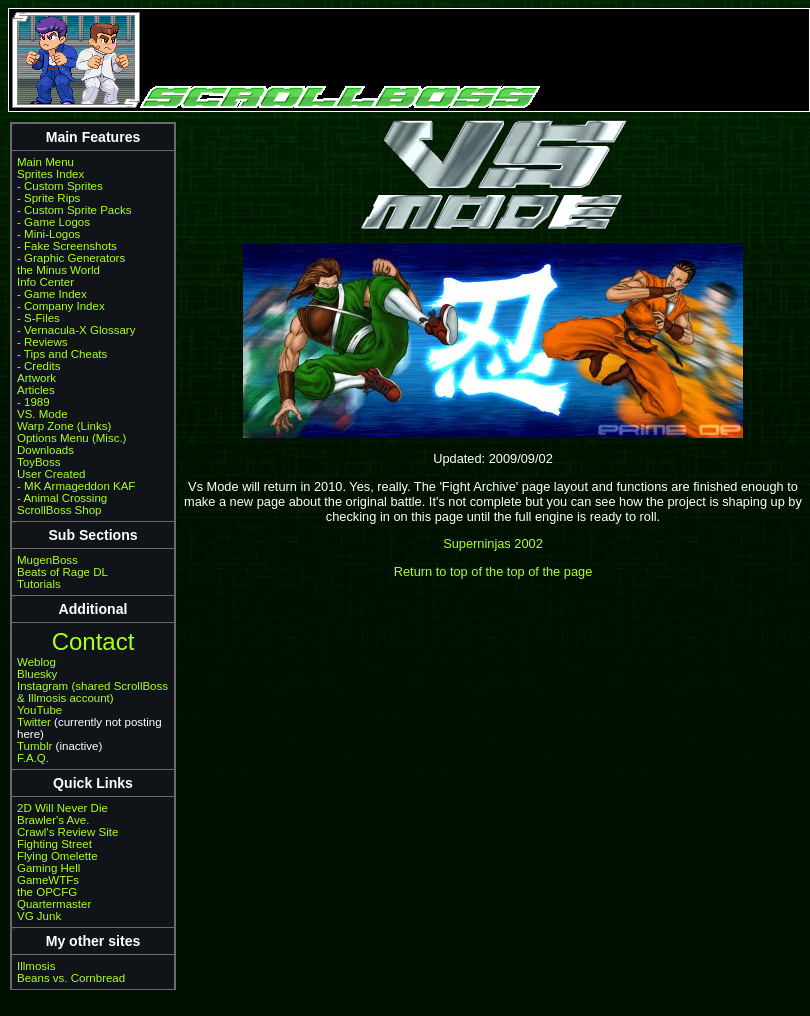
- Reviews (42, 342)
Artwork (36, 378)
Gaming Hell (48, 868)
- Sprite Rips (48, 198)
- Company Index (61, 306)
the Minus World (58, 270)
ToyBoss (39, 462)
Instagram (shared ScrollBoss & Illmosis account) (92, 692)
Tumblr (34, 746)
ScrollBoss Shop (59, 510)
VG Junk (39, 916)
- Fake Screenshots (67, 246)
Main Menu (45, 162)
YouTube (39, 710)
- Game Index (52, 294)
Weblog (36, 662)
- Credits (39, 366)
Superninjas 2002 (493, 543)
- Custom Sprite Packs (74, 210)
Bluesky (37, 674)
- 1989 (33, 402)
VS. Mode (42, 414)
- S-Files (38, 318)
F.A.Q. (33, 758)
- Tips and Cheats (62, 354)
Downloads (45, 450)
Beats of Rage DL (62, 572)
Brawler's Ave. (53, 820)
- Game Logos (53, 222)
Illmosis (36, 966)
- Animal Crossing (62, 498)
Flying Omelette (57, 856)
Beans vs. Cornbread (71, 978)
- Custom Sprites (60, 186)
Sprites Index (50, 174)
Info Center (45, 282)
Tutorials (39, 584)
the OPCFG (47, 892)
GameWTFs (48, 880)
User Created (51, 474)
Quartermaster (54, 904)
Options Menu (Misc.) (71, 438)
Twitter (34, 722)
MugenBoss (47, 560)
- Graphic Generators (71, 258)
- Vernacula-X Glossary (76, 330)
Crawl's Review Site (67, 832)
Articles (36, 390)
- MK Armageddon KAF (76, 486)
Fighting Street (54, 844)
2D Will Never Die (62, 808)
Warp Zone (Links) (64, 426)
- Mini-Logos (48, 234)
